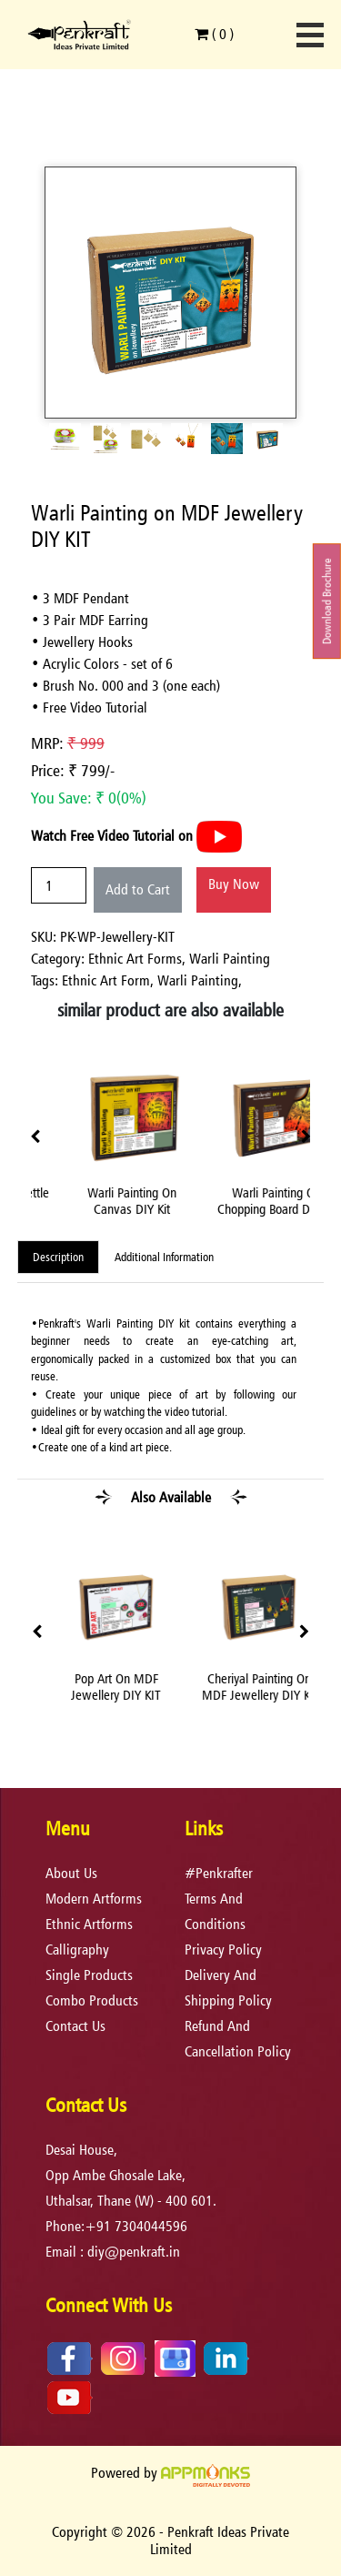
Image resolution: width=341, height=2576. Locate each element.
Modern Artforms (93, 1898)
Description (58, 1256)
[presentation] (35, 1137)
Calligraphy (77, 1949)
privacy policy (223, 1949)
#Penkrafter (219, 1873)
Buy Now (233, 884)
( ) (214, 34)
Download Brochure (327, 601)
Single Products (89, 1975)
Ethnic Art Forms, (138, 958)
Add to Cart (137, 889)
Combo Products (91, 2000)
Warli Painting (229, 958)
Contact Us (75, 2026)
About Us (71, 1873)
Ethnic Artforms (89, 1924)
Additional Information (164, 1256)
